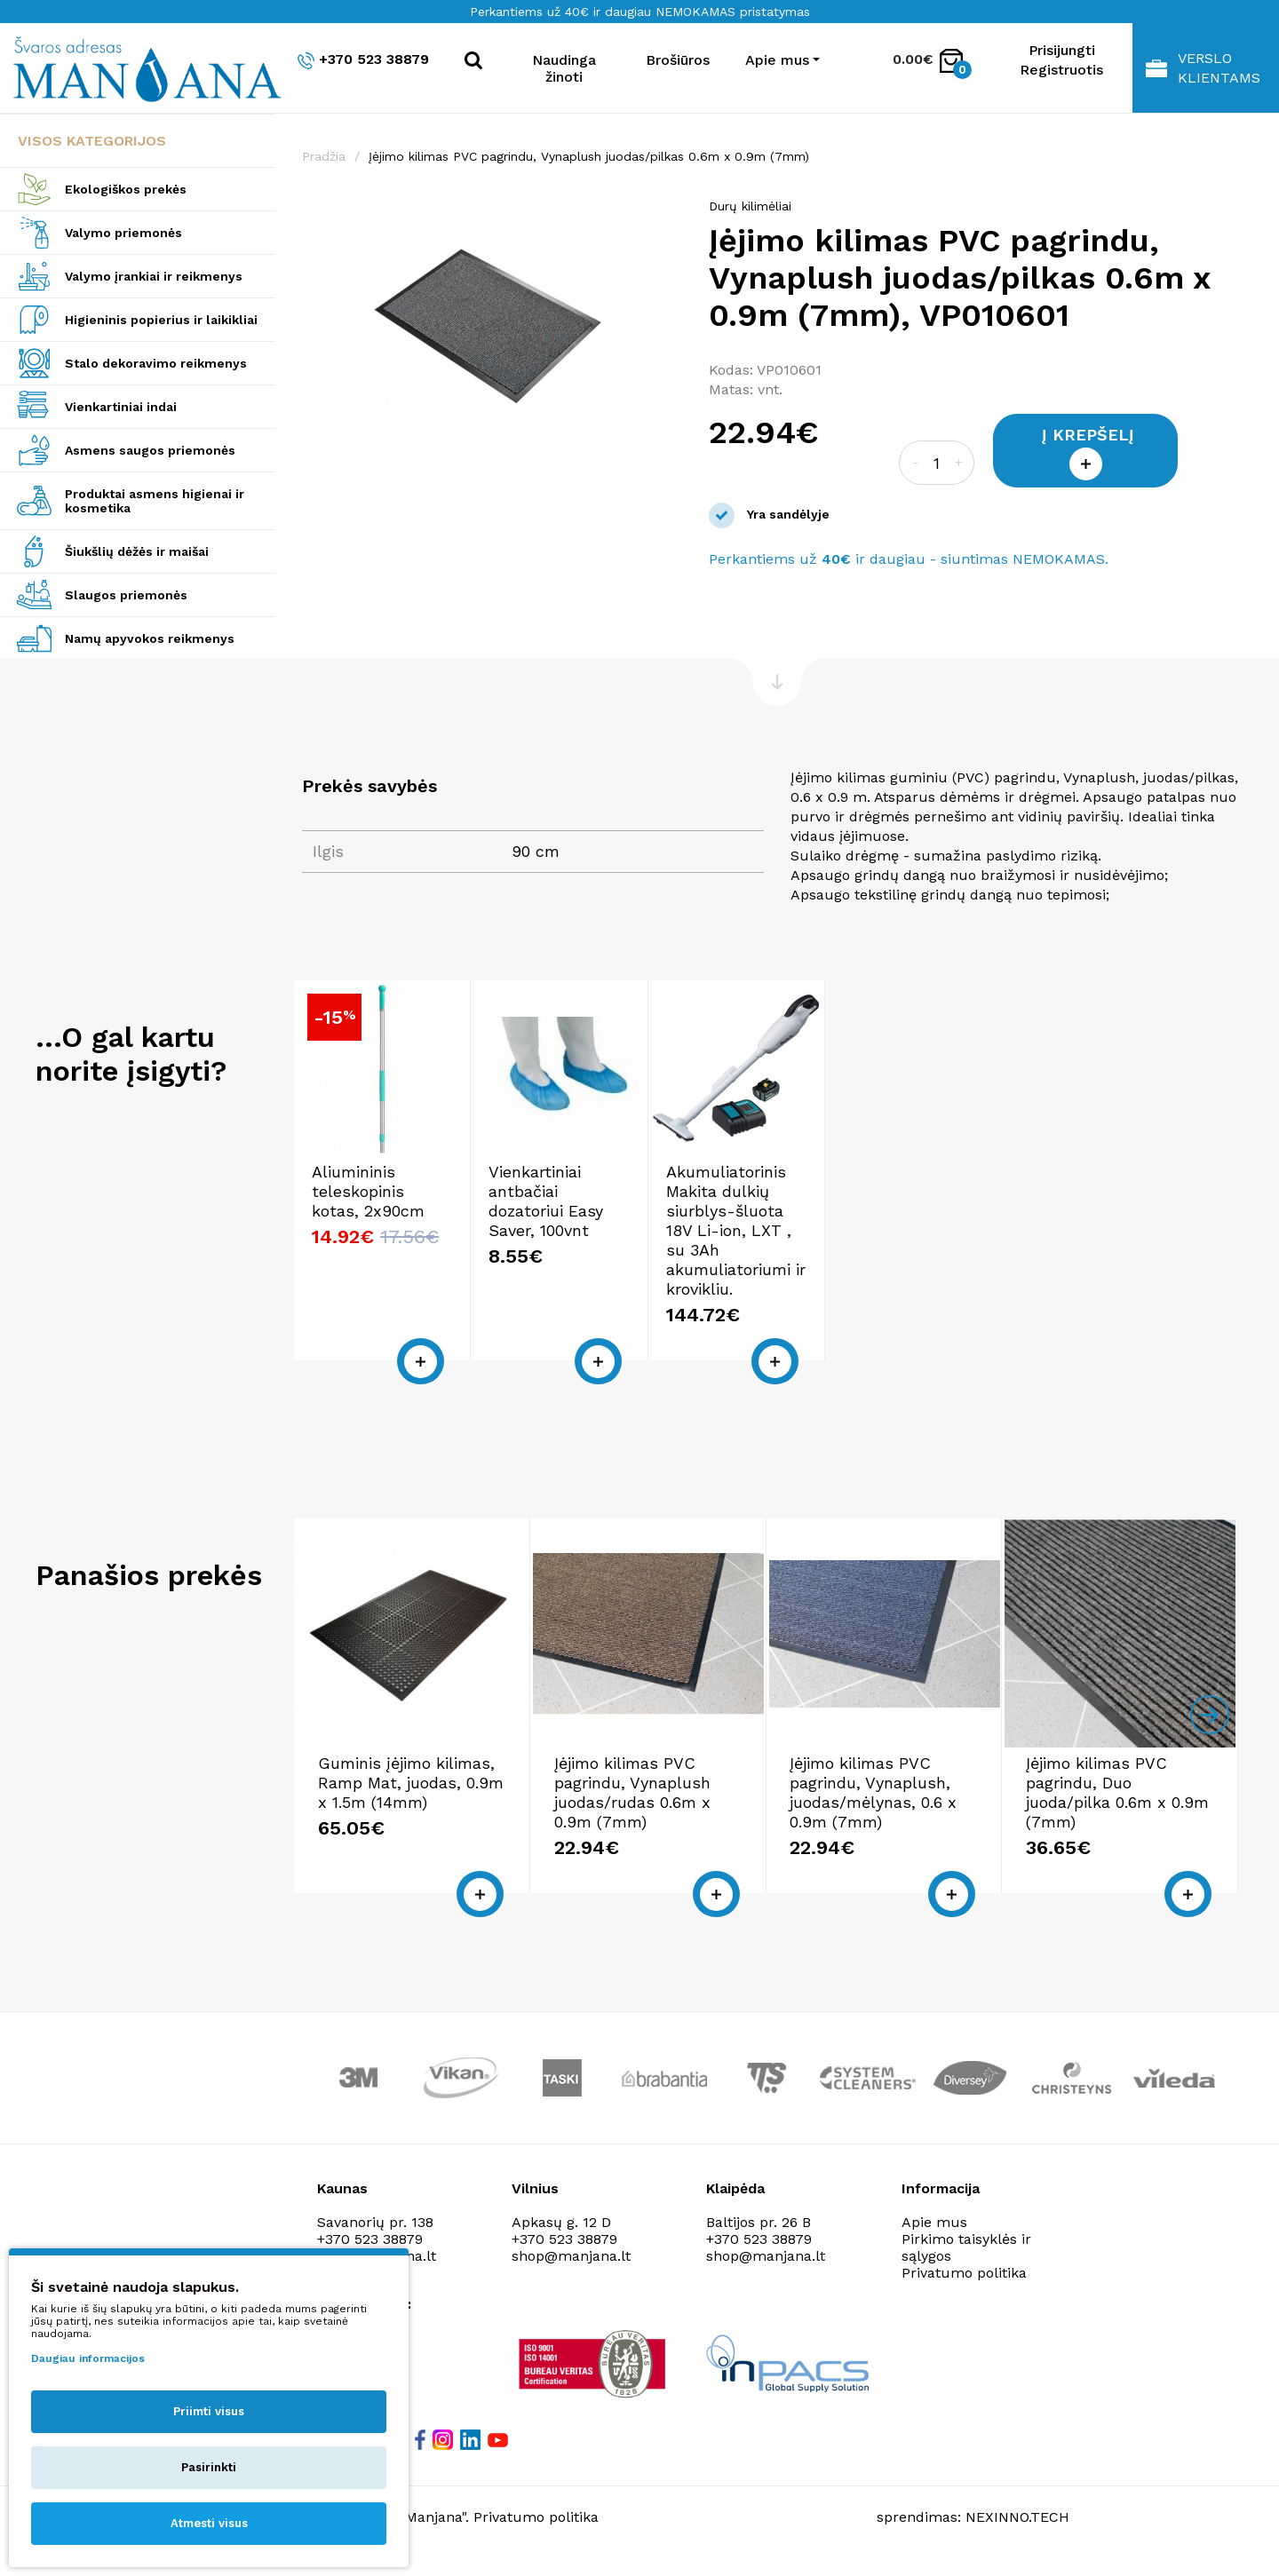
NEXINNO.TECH (1017, 2517)
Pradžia (324, 156)
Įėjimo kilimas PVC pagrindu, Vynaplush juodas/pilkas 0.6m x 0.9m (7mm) (589, 156)
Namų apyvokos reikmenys (149, 638)
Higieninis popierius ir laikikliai (161, 320)
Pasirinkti (208, 2467)
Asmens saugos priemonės (150, 450)
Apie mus (934, 2222)
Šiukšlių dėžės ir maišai (137, 551)
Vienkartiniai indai (121, 407)
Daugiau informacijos (88, 2358)
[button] (666, 215)
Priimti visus (208, 2411)
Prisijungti (1062, 50)
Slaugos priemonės (126, 595)
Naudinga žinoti (564, 68)
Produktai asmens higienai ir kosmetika (154, 501)
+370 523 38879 (363, 60)
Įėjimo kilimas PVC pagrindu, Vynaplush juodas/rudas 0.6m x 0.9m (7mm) (632, 1792)
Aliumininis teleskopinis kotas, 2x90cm (368, 1191)
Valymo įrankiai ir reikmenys (153, 276)
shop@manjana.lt (571, 2255)
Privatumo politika (964, 2272)
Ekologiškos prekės (126, 189)
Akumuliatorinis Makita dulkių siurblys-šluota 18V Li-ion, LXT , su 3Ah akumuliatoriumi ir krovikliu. (736, 1230)
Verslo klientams (1203, 68)
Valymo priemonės (123, 233)
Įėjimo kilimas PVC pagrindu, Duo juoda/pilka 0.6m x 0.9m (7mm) (1117, 1792)
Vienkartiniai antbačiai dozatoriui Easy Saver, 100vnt (546, 1201)
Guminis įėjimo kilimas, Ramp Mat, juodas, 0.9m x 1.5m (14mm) (411, 1782)
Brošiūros (678, 60)
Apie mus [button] (777, 60)
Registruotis (1061, 69)
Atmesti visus (209, 2523)
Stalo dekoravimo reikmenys (156, 363)
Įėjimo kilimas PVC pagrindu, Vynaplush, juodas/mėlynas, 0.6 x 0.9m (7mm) (873, 1792)
